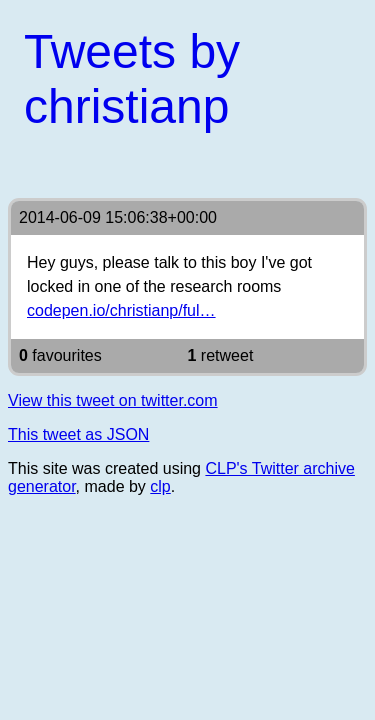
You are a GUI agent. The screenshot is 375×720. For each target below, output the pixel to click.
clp (160, 486)
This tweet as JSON (78, 434)
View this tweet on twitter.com (113, 400)
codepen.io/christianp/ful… (121, 310)
